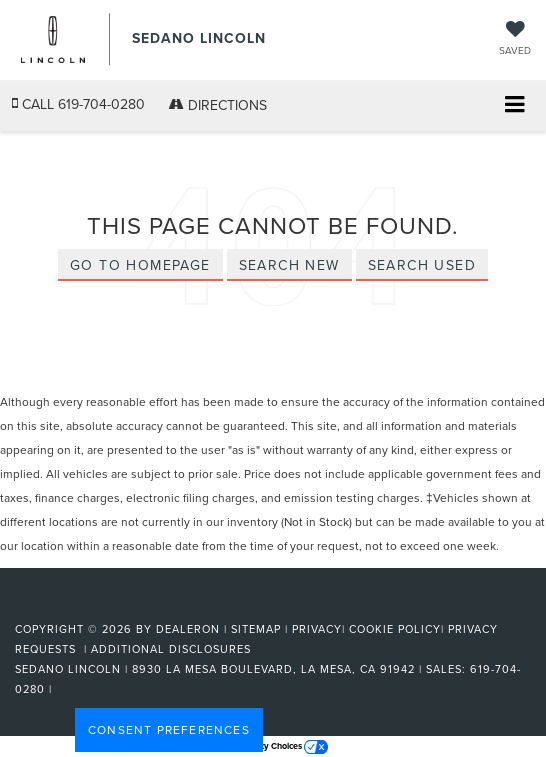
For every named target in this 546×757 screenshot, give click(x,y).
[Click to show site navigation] (514, 106)
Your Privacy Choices (273, 745)
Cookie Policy (395, 629)
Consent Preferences (169, 729)
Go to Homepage (140, 265)
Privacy (317, 629)
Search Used (422, 265)
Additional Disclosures (171, 649)
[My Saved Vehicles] (515, 39)
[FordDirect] (66, 606)
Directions (218, 105)
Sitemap (256, 629)
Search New (289, 265)
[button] (78, 104)
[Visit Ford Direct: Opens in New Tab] (62, 689)
